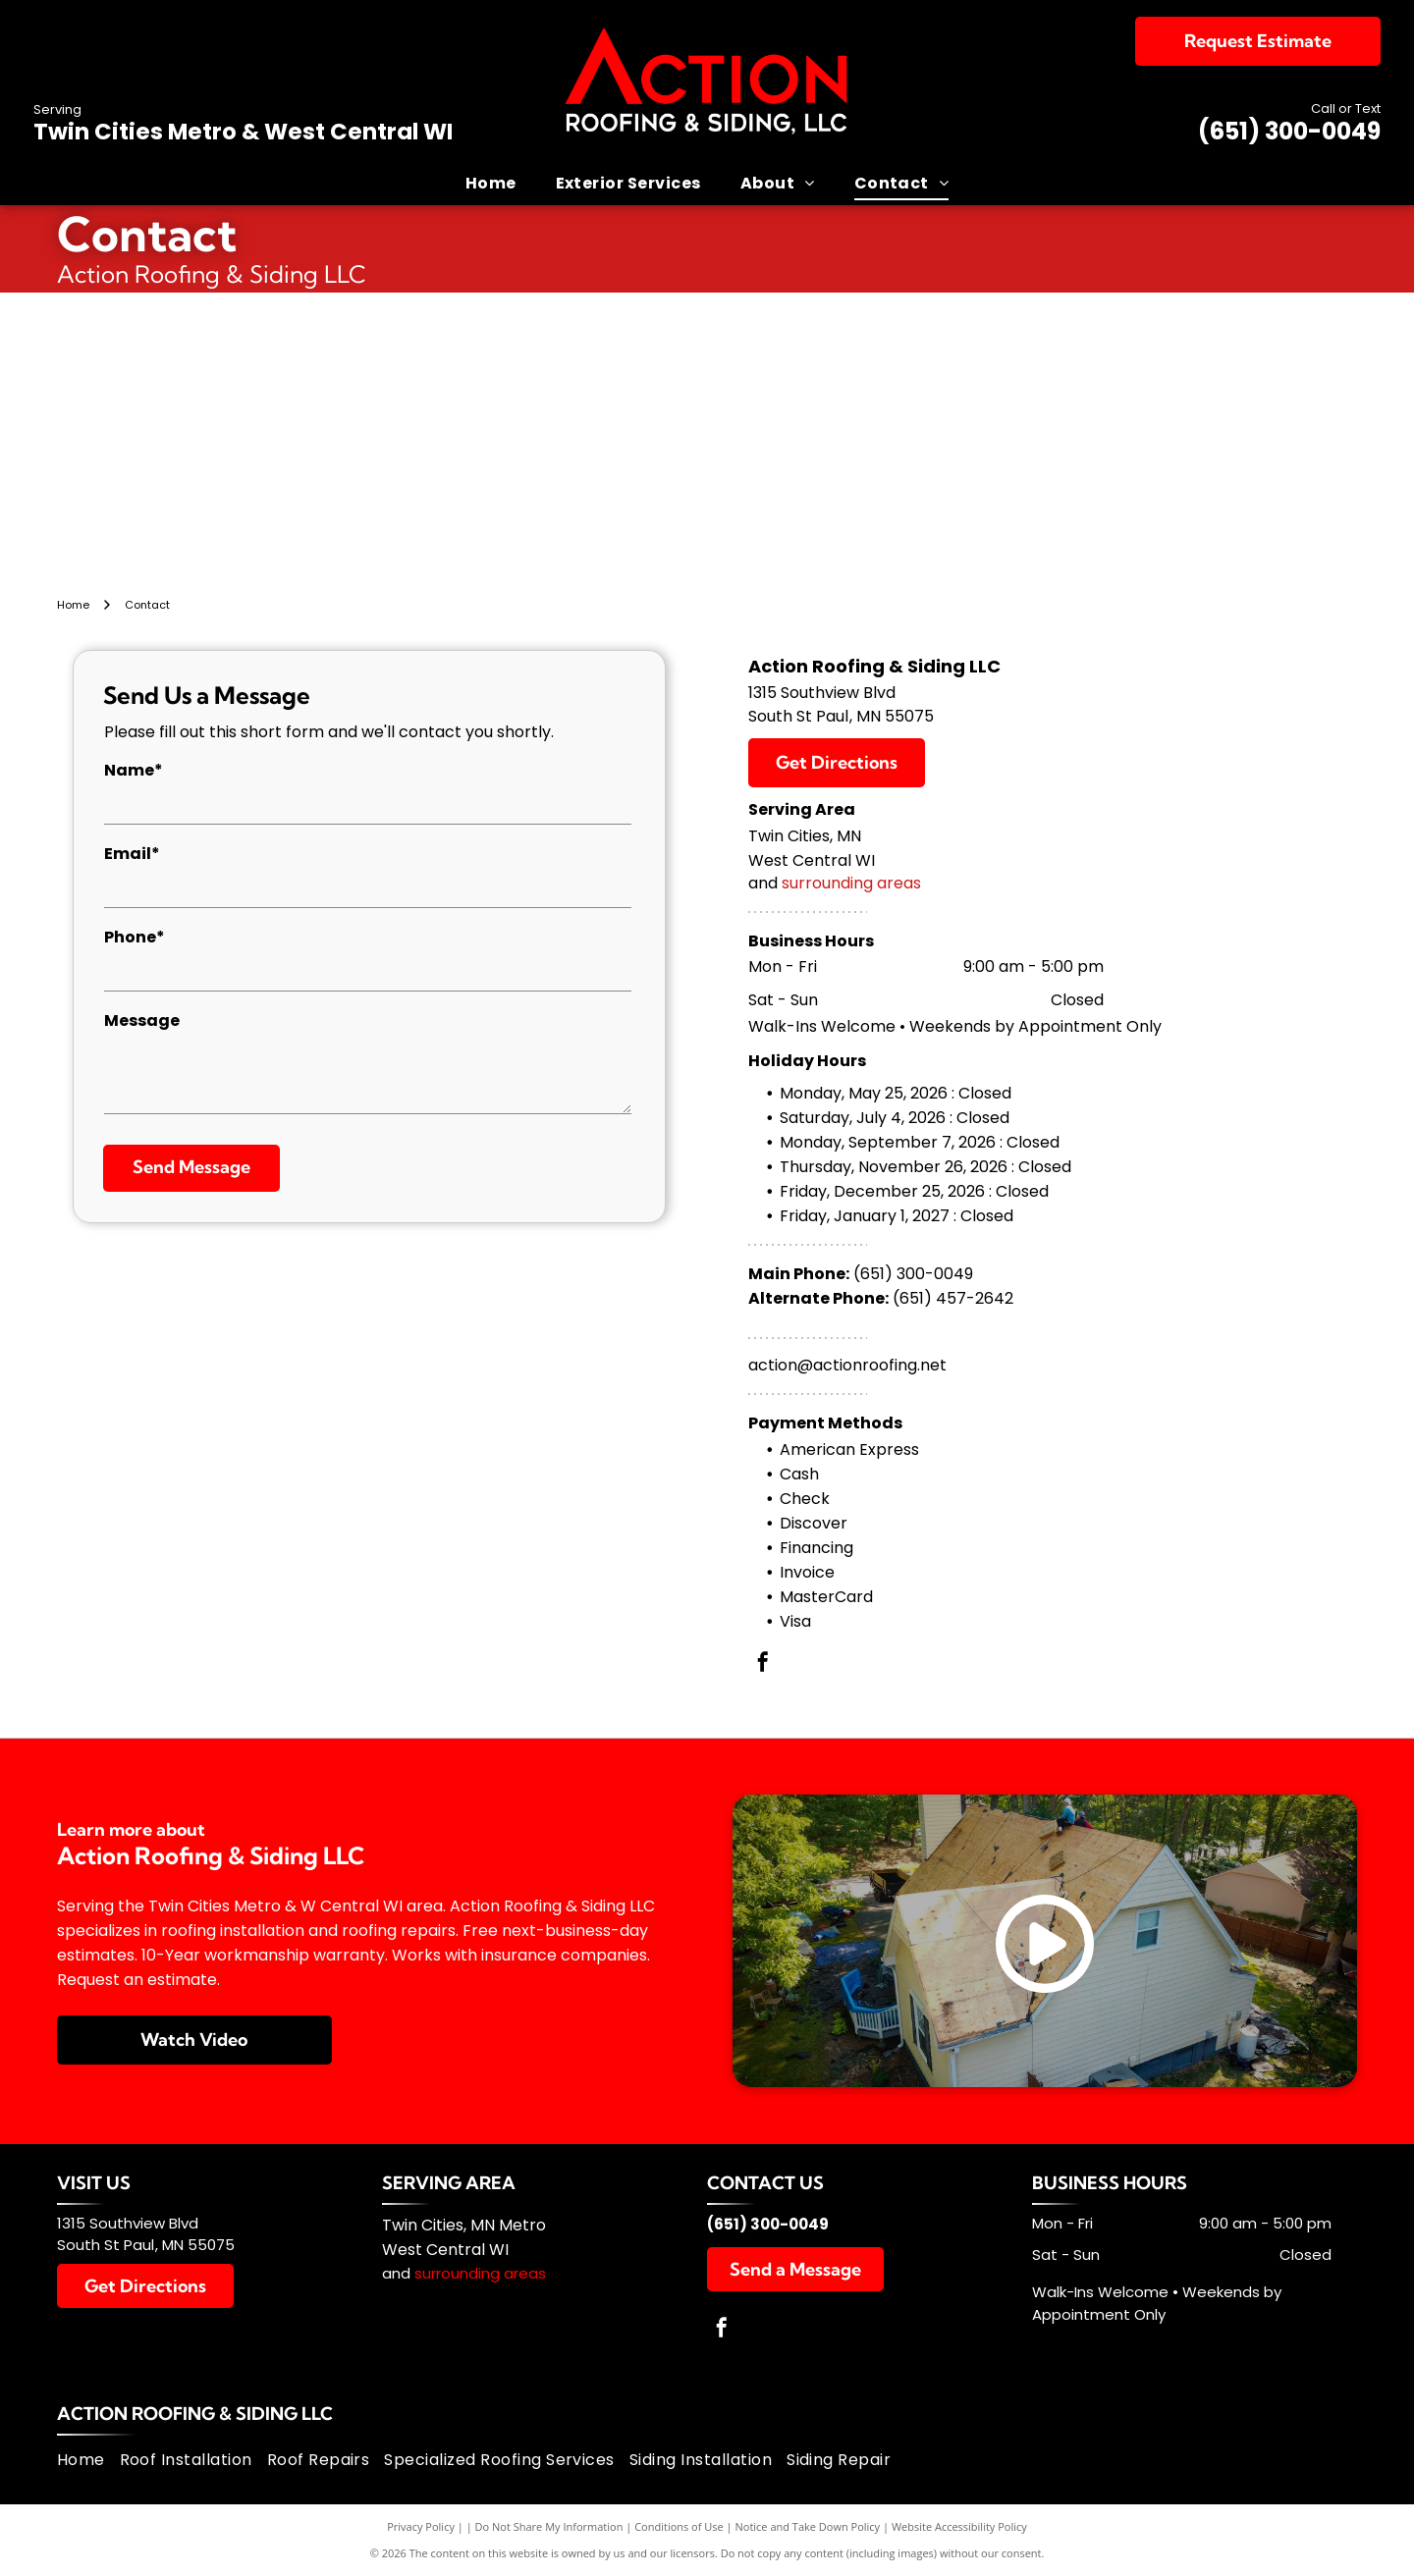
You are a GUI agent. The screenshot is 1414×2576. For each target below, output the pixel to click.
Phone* (134, 937)
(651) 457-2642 (953, 1298)
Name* (133, 770)
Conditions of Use (679, 2526)
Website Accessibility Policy (959, 2526)
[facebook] (763, 1664)
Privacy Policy (421, 2526)
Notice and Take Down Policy (808, 2526)
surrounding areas (851, 883)
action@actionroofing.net (847, 1365)
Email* (132, 853)
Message (142, 1020)
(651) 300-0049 (1289, 131)
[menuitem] (491, 182)
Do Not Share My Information (549, 2526)
